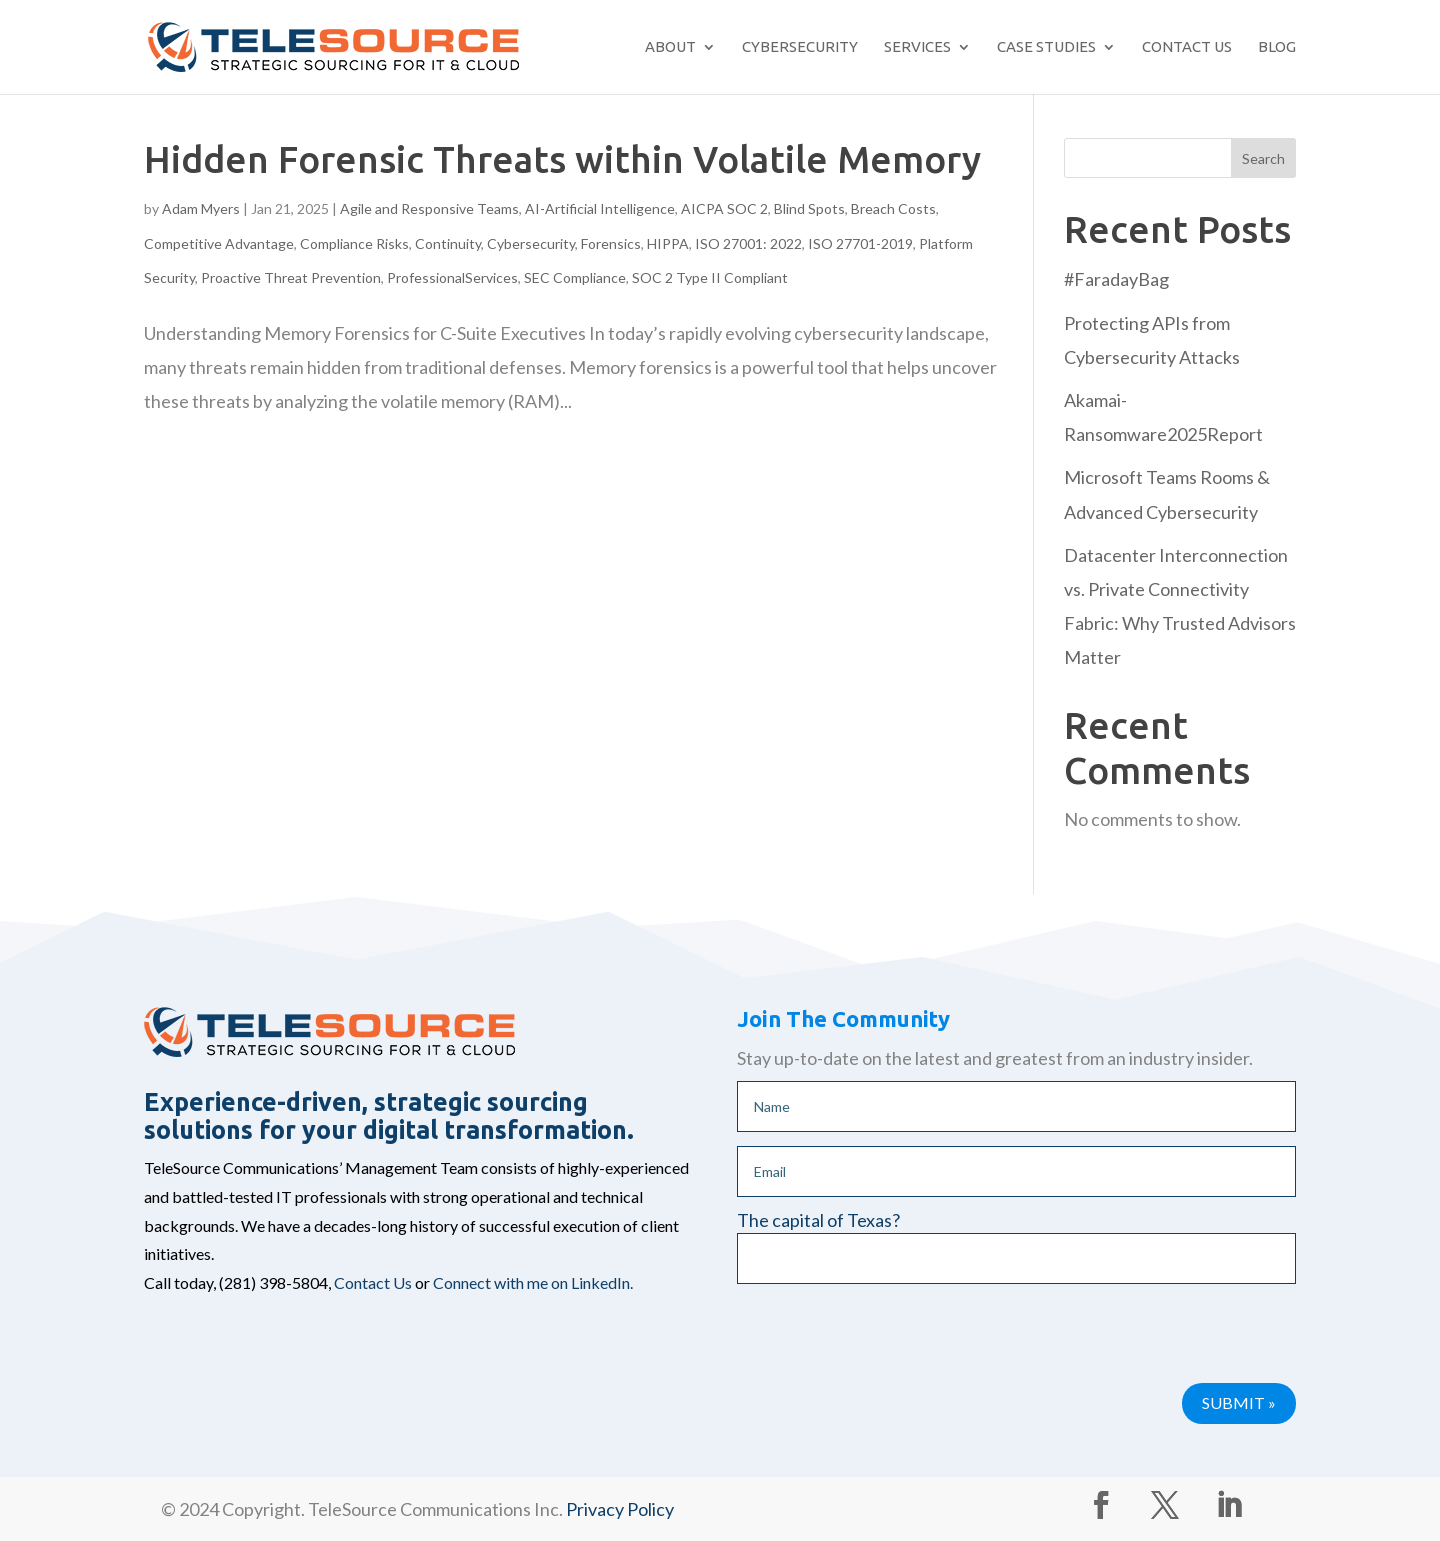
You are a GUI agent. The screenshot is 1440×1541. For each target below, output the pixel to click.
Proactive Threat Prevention (291, 277)
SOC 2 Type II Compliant (710, 277)
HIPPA (668, 243)
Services (917, 46)
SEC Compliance (575, 277)
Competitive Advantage (219, 243)
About (670, 46)
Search (1263, 158)
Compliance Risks (354, 243)
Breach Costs (893, 208)
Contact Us (1187, 46)
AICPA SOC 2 (724, 208)
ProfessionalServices (452, 277)
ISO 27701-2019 (860, 243)
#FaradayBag (1116, 279)
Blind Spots (809, 208)
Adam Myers (201, 208)
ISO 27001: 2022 (748, 243)
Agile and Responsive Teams (429, 208)
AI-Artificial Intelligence (600, 208)
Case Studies (1046, 46)
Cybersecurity (800, 46)
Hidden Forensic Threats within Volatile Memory (562, 159)
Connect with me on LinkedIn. (533, 1282)
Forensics (611, 243)
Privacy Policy (620, 1509)
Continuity (448, 243)
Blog (1277, 46)
